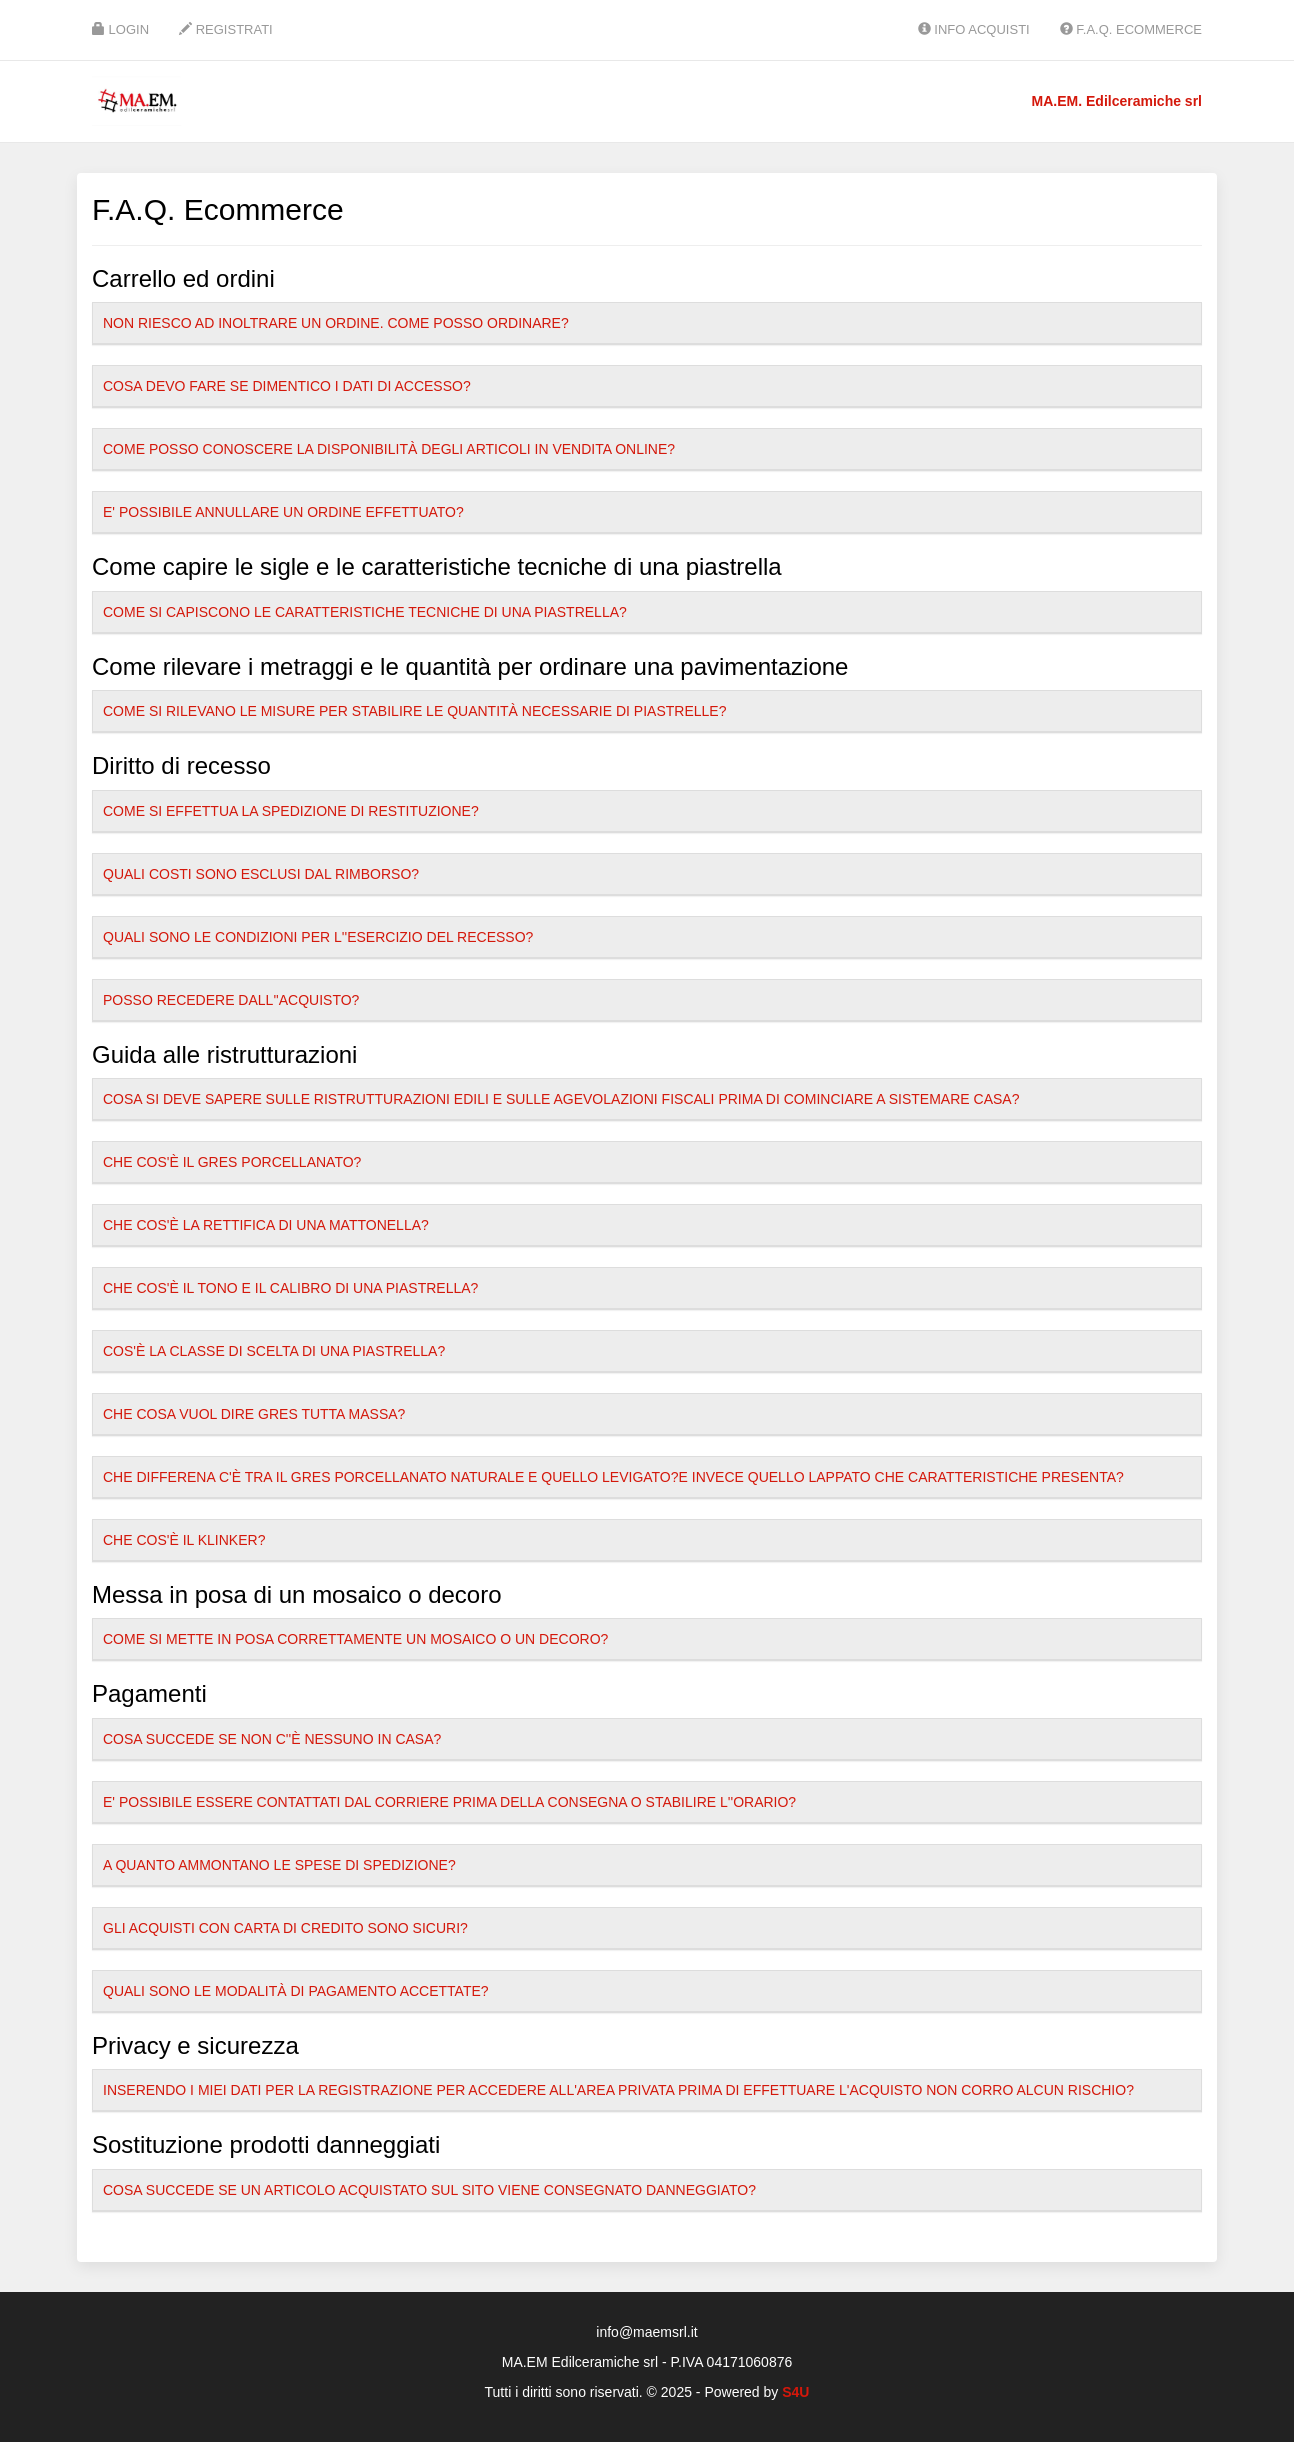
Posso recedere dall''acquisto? (231, 1000)
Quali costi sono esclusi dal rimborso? (261, 874)
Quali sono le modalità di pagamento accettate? (296, 1991)
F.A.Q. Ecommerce (1131, 29)
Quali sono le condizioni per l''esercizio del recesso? (318, 937)
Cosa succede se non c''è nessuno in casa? (272, 1739)
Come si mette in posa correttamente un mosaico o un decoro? (355, 1639)
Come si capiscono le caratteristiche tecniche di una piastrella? (365, 612)
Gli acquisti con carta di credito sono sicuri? (285, 1928)
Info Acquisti (974, 29)
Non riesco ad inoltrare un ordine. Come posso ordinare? (336, 323)
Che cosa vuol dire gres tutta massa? (254, 1414)
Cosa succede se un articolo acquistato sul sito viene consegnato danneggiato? (429, 2190)
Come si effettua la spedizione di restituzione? (291, 811)
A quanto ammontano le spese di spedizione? (279, 1865)
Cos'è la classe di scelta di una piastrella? (274, 1351)
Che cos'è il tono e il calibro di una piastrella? (290, 1288)
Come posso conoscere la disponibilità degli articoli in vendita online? (389, 449)
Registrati (226, 29)
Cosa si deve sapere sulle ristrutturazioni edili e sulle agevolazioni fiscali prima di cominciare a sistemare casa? (561, 1099)
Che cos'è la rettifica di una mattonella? (266, 1225)
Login (120, 29)
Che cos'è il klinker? (184, 1540)
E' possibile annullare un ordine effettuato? (283, 512)
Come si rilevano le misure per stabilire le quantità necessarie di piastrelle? (414, 711)
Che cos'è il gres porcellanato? (232, 1162)
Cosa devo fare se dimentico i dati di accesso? (287, 386)
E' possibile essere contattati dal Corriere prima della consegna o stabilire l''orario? (449, 1802)
